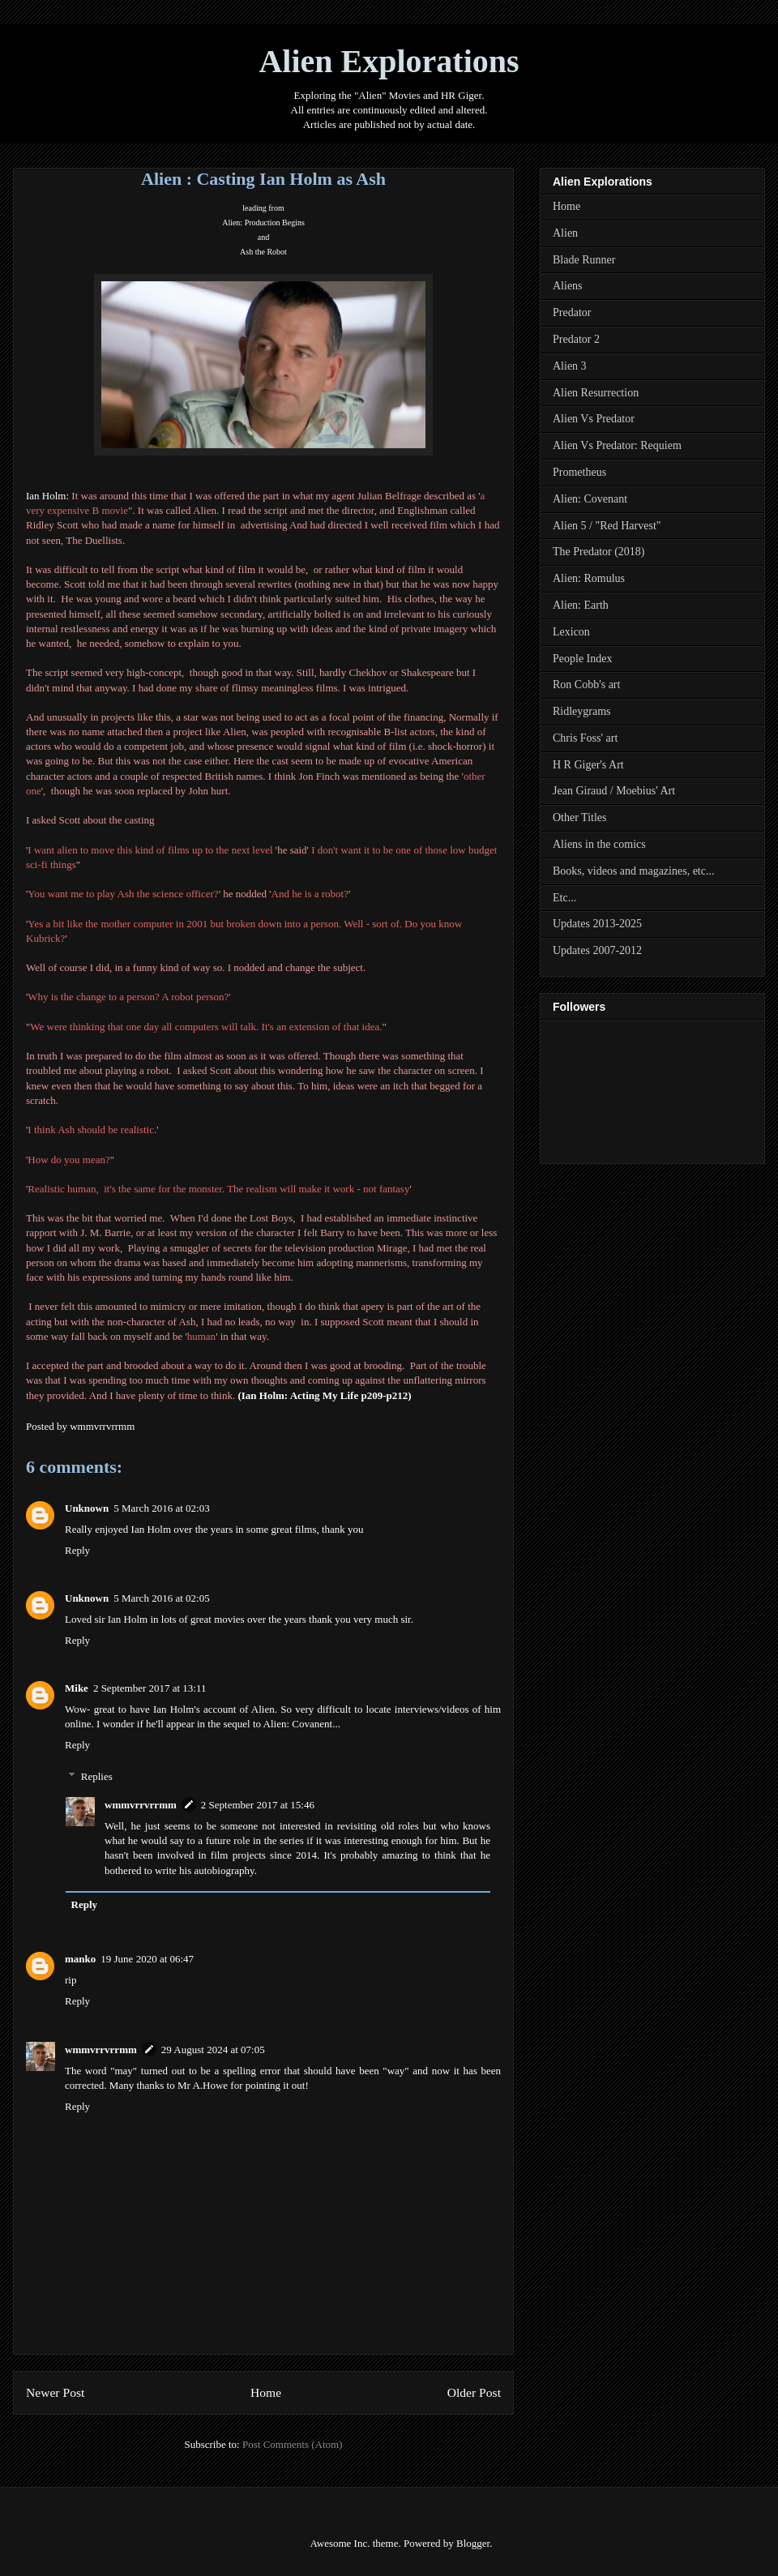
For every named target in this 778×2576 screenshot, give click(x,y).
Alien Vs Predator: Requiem (617, 445)
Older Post (474, 2392)
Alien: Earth (581, 605)
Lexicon (571, 632)
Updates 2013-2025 (597, 924)
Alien (565, 233)
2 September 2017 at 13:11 (150, 1688)
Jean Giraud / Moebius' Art (614, 791)
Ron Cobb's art (586, 684)
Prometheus (579, 472)
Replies (97, 1776)
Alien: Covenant (590, 499)
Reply (77, 1550)
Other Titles (580, 817)
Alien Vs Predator (594, 419)
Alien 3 (570, 366)
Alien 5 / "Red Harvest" (607, 526)
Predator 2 (576, 339)
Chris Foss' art (585, 738)
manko (80, 1959)
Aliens (568, 286)
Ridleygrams (582, 711)
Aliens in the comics (599, 844)
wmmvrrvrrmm (141, 1805)
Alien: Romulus (589, 578)
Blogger (472, 2543)
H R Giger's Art (588, 765)
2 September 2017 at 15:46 (257, 1805)
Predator (572, 312)
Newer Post (55, 2392)
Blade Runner (584, 260)
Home (265, 2392)
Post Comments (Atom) (292, 2444)
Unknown (87, 1508)
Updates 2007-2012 (597, 950)
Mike (76, 1688)
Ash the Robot (263, 251)
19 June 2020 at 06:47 (147, 1959)
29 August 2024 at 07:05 (213, 2049)
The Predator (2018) (599, 552)
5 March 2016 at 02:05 (161, 1598)
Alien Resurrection (596, 393)
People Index (582, 659)
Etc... (564, 898)
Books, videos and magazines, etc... (633, 871)
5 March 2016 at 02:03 (161, 1508)
